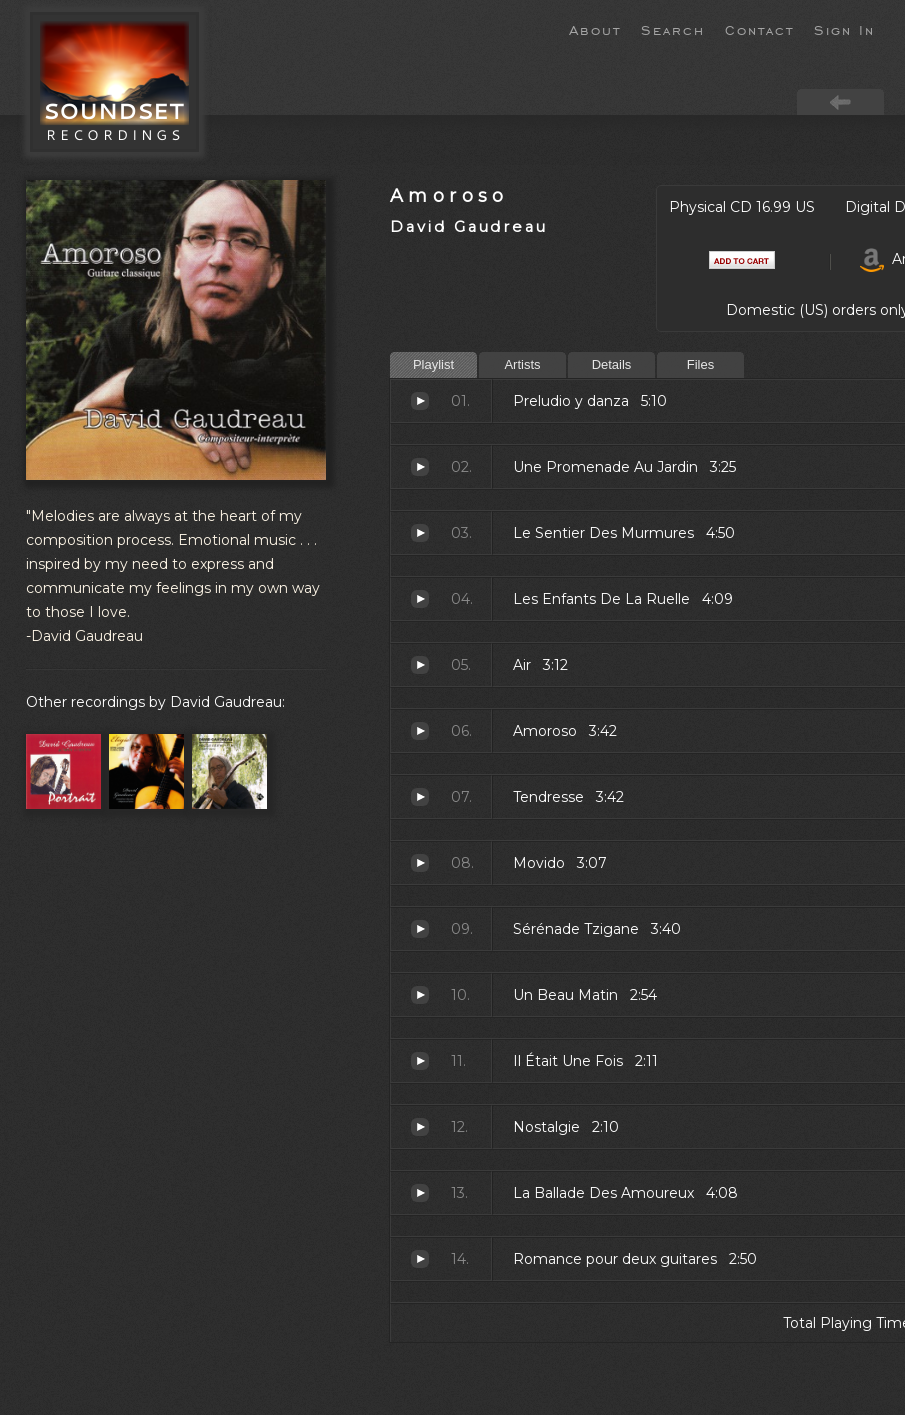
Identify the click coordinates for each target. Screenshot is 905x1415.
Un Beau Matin (420, 995)
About (595, 29)
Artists (522, 364)
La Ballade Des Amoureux (420, 1193)
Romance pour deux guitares (420, 1259)
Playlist (433, 364)
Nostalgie (420, 1127)
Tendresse (420, 797)
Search (673, 29)
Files (700, 364)
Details (612, 364)
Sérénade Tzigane (420, 929)
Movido (420, 863)
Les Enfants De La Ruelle (420, 599)
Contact (759, 29)
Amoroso (449, 195)
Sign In (844, 29)
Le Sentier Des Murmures (420, 533)
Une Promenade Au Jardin (420, 467)
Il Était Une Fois (420, 1061)
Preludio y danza (420, 401)
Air (420, 665)
